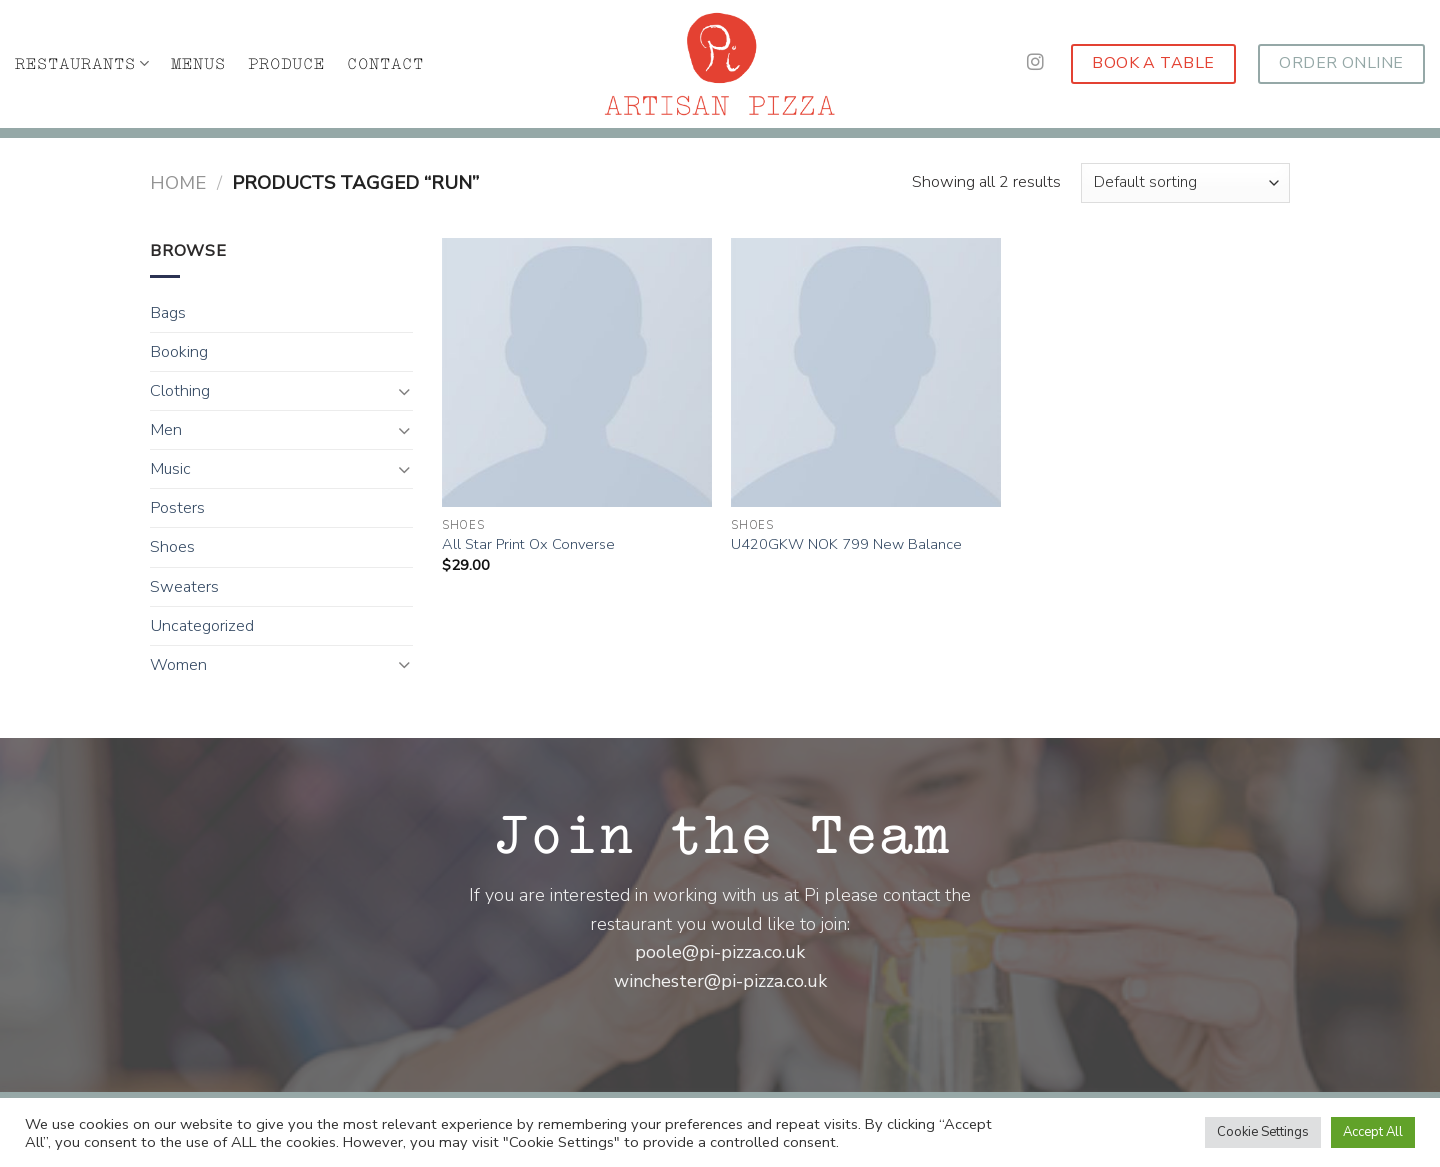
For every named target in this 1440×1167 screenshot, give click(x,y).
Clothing (180, 391)
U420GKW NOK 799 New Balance (846, 544)
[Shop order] (1185, 183)
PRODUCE (286, 64)
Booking (179, 352)
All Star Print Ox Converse (528, 544)
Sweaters (184, 587)
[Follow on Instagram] (1035, 63)
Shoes (172, 547)
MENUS (198, 64)
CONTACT (385, 64)
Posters (177, 508)
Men (166, 430)
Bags (168, 313)
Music (170, 469)
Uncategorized (202, 626)
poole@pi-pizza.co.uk (720, 952)
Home (178, 183)
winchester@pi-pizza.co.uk (720, 981)
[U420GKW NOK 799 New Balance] (866, 373)
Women (178, 665)
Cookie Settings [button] (1263, 1132)
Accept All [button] (1373, 1132)
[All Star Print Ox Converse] (577, 373)
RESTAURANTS (82, 63)
